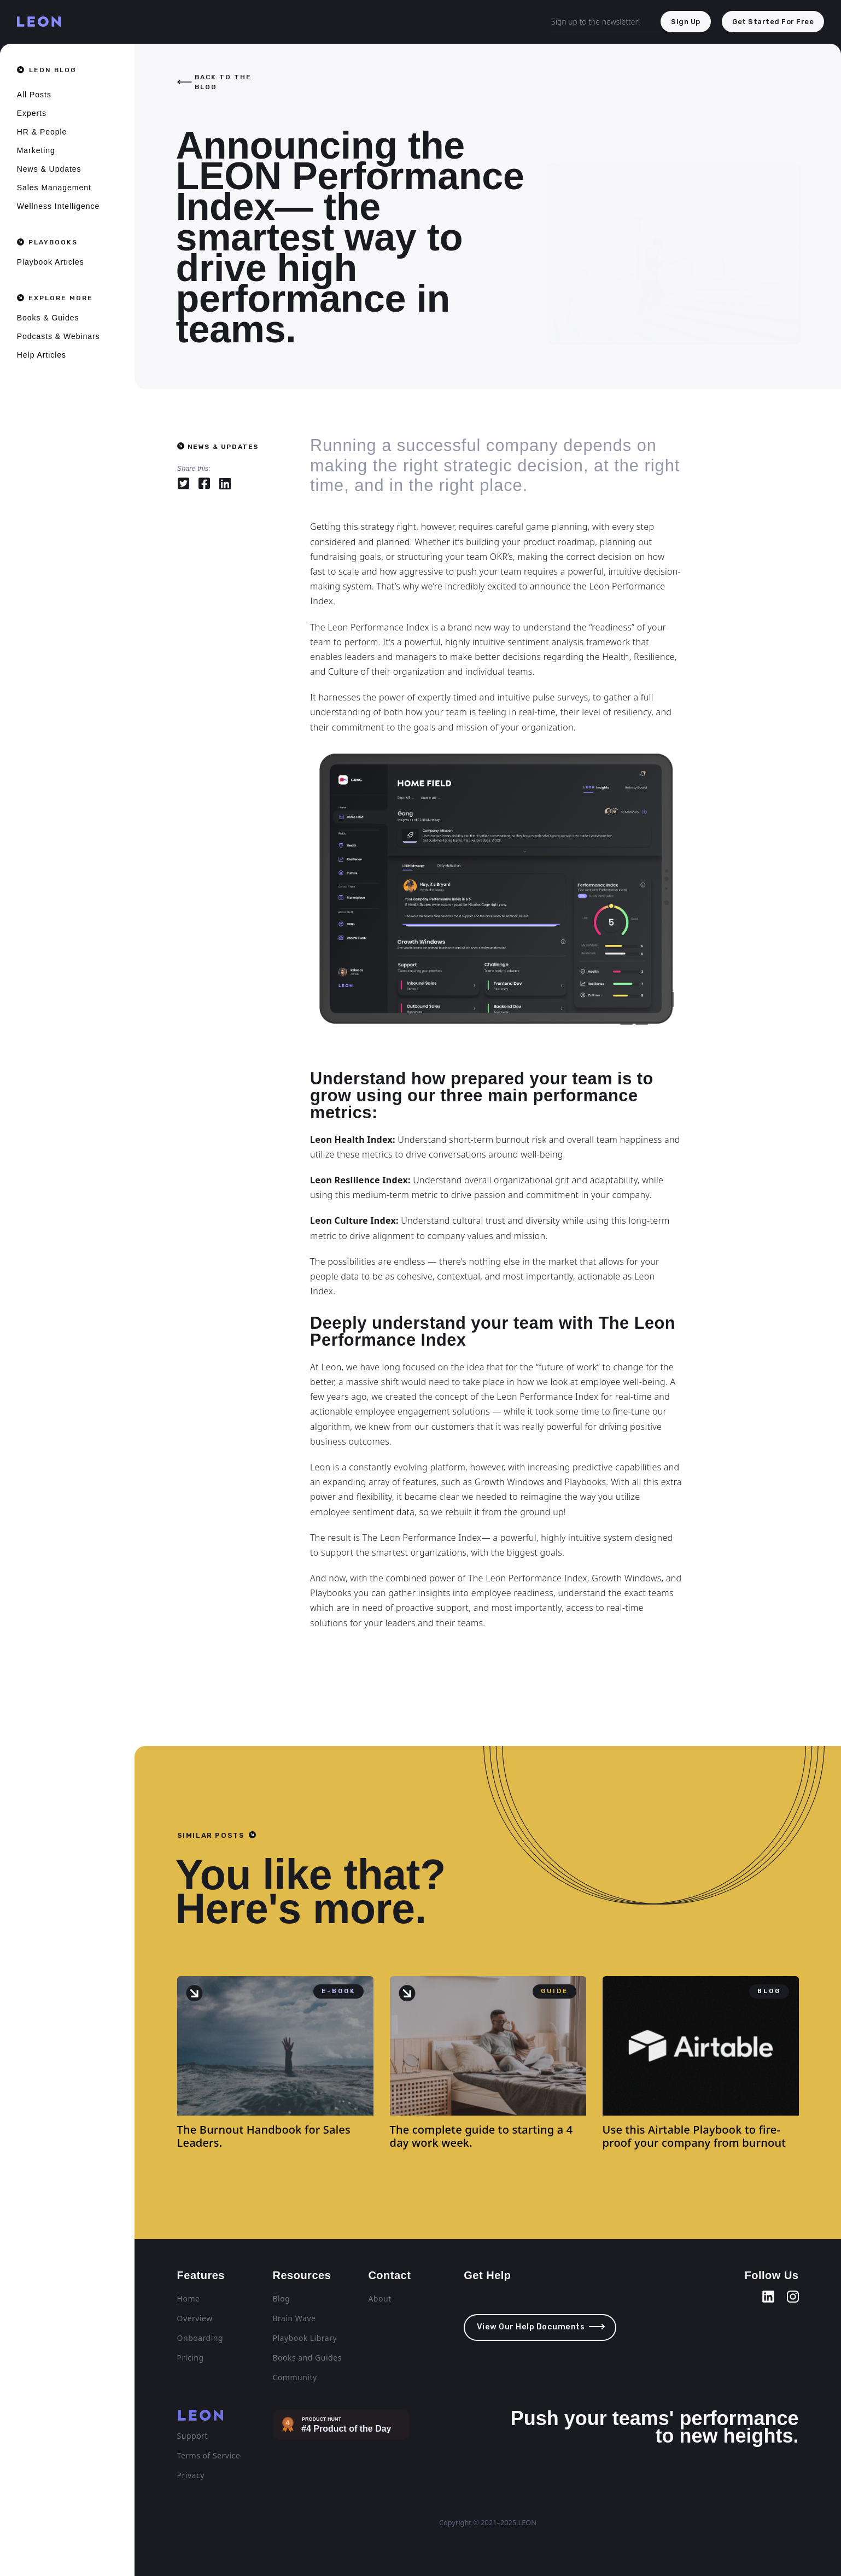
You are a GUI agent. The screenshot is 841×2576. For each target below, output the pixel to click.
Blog (281, 2298)
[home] (39, 21)
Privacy (191, 2475)
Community (295, 2377)
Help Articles (41, 355)
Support (192, 2436)
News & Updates (49, 169)
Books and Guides (307, 2357)
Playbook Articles (50, 262)
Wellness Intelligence (58, 206)
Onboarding (200, 2338)
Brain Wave (294, 2318)
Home (188, 2298)
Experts (31, 113)
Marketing (36, 150)
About (379, 2298)
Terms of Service (209, 2455)
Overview (195, 2318)
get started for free (773, 21)
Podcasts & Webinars (58, 336)
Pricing (190, 2357)
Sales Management (54, 187)
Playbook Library (305, 2338)
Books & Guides (48, 317)
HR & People (42, 131)
